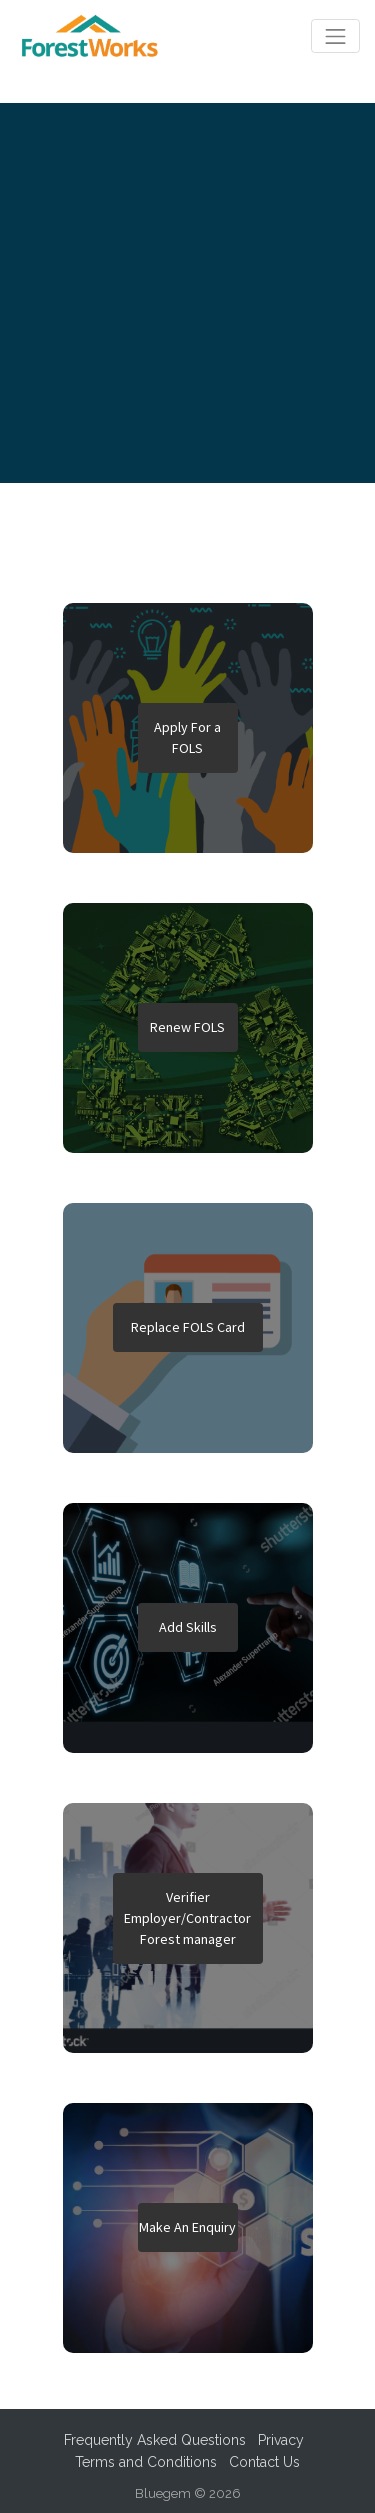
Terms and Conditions (146, 2462)
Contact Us (264, 2462)
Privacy (281, 2440)
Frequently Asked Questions (155, 2440)
